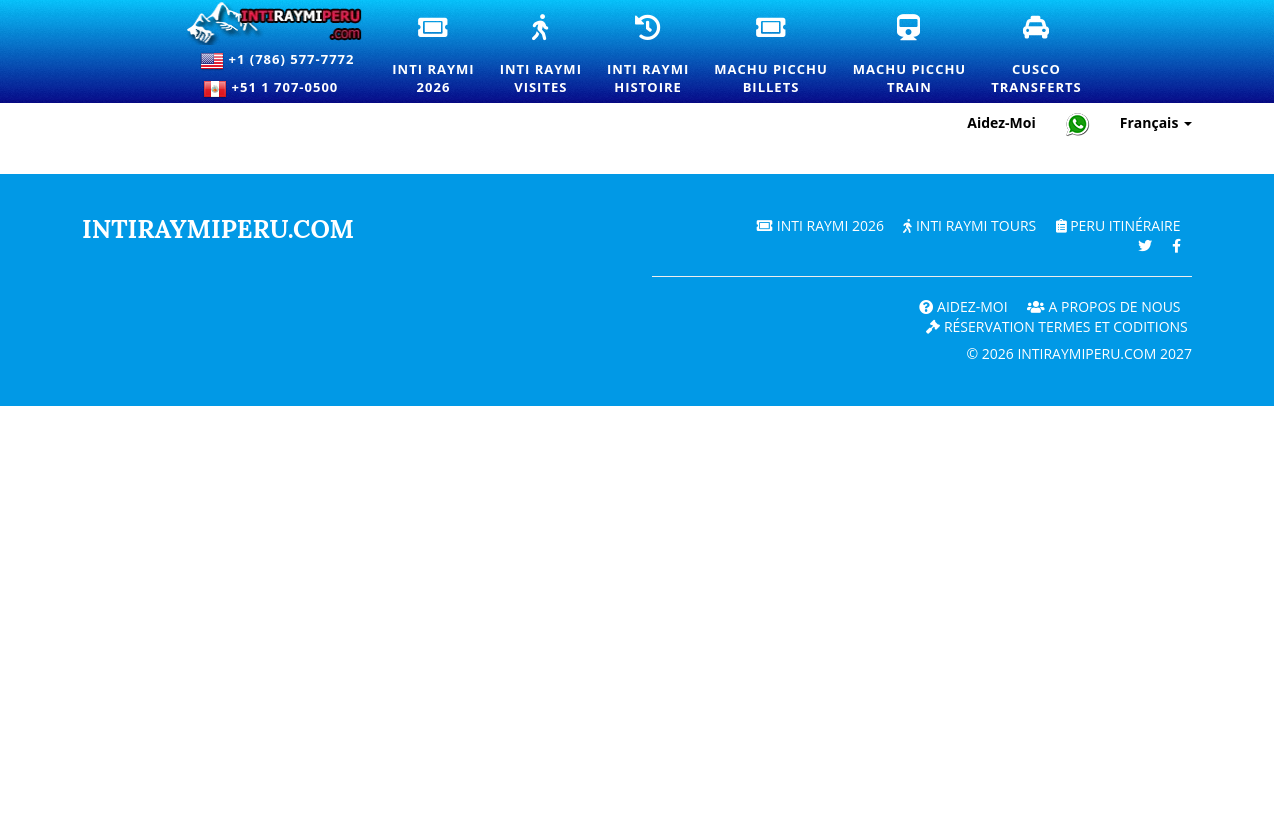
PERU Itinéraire (1118, 225)
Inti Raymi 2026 (820, 225)
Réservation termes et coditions (1057, 326)
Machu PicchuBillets (778, 56)
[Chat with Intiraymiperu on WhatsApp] (1078, 123)
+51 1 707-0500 (277, 89)
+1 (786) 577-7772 (277, 61)
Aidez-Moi (963, 306)
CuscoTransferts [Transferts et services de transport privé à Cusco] (1044, 56)
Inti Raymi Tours (969, 225)
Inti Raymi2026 (440, 56)
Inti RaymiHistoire (655, 56)
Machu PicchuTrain (917, 56)
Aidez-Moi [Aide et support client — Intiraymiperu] (1001, 122)
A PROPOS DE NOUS (1104, 306)
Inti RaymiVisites (548, 56)
